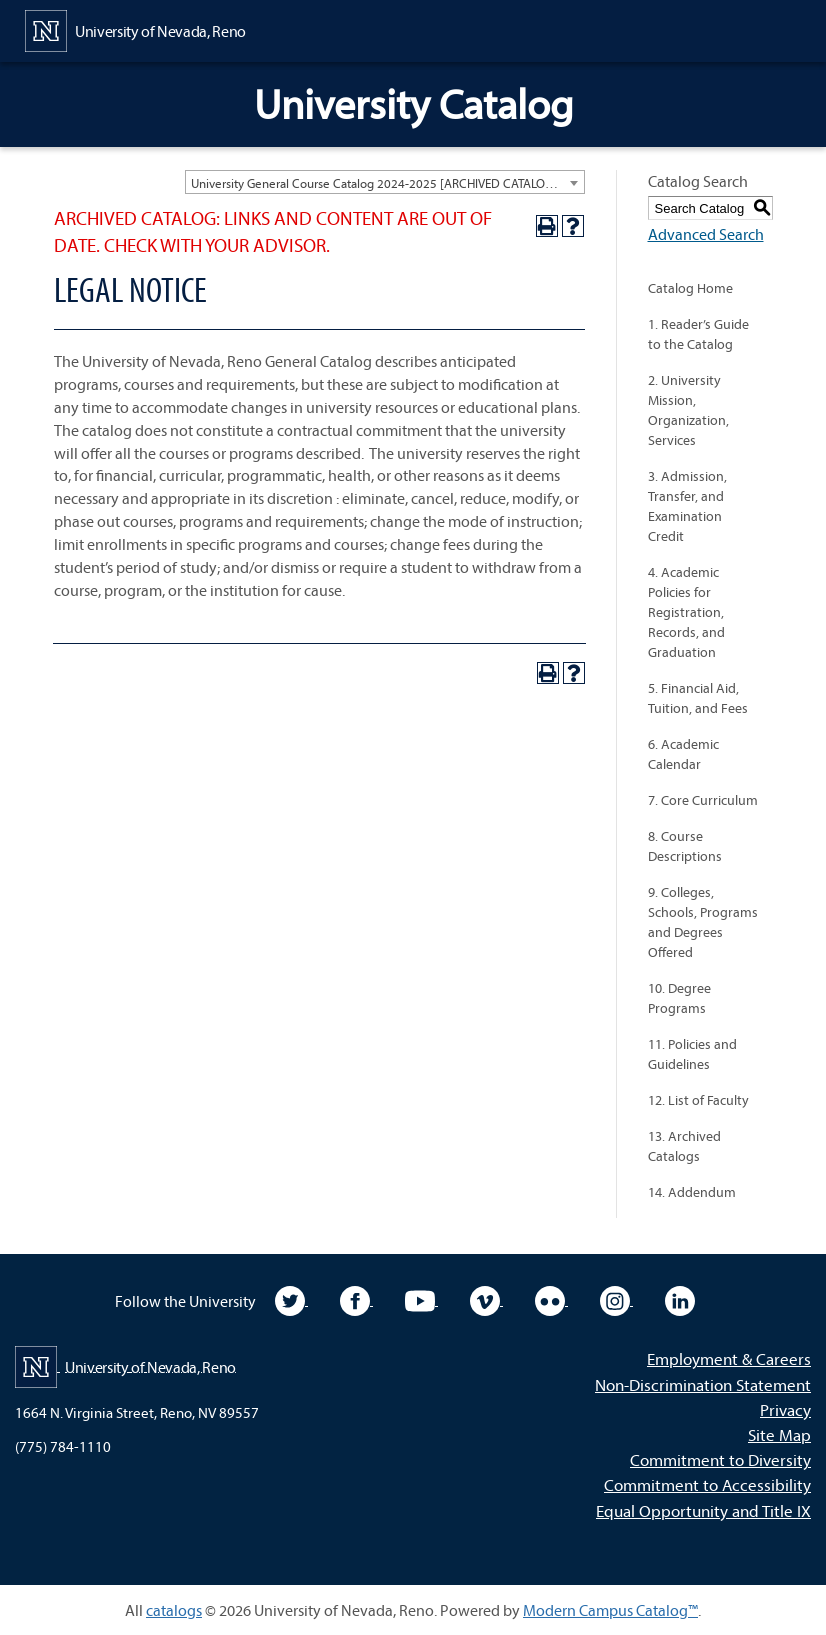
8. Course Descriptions (685, 846)
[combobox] (385, 182)
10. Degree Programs (679, 998)
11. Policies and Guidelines (692, 1054)
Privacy (785, 1409)
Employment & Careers (729, 1358)
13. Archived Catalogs (684, 1146)
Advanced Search (706, 234)
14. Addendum (692, 1192)
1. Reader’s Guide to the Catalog (698, 334)
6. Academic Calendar (683, 754)
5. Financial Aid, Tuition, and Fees (698, 698)
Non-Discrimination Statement (703, 1384)
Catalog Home (690, 288)
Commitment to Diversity (720, 1459)
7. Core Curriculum (703, 800)
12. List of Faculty (698, 1100)
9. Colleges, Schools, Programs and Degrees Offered (703, 922)
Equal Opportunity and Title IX (703, 1510)
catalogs (174, 1610)
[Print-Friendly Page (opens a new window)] (547, 226)
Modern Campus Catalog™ (610, 1610)
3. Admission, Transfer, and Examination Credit (687, 506)
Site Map (779, 1434)
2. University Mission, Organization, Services (688, 410)
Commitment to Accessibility (707, 1484)
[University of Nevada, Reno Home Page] (135, 29)
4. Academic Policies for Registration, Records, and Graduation (686, 612)
